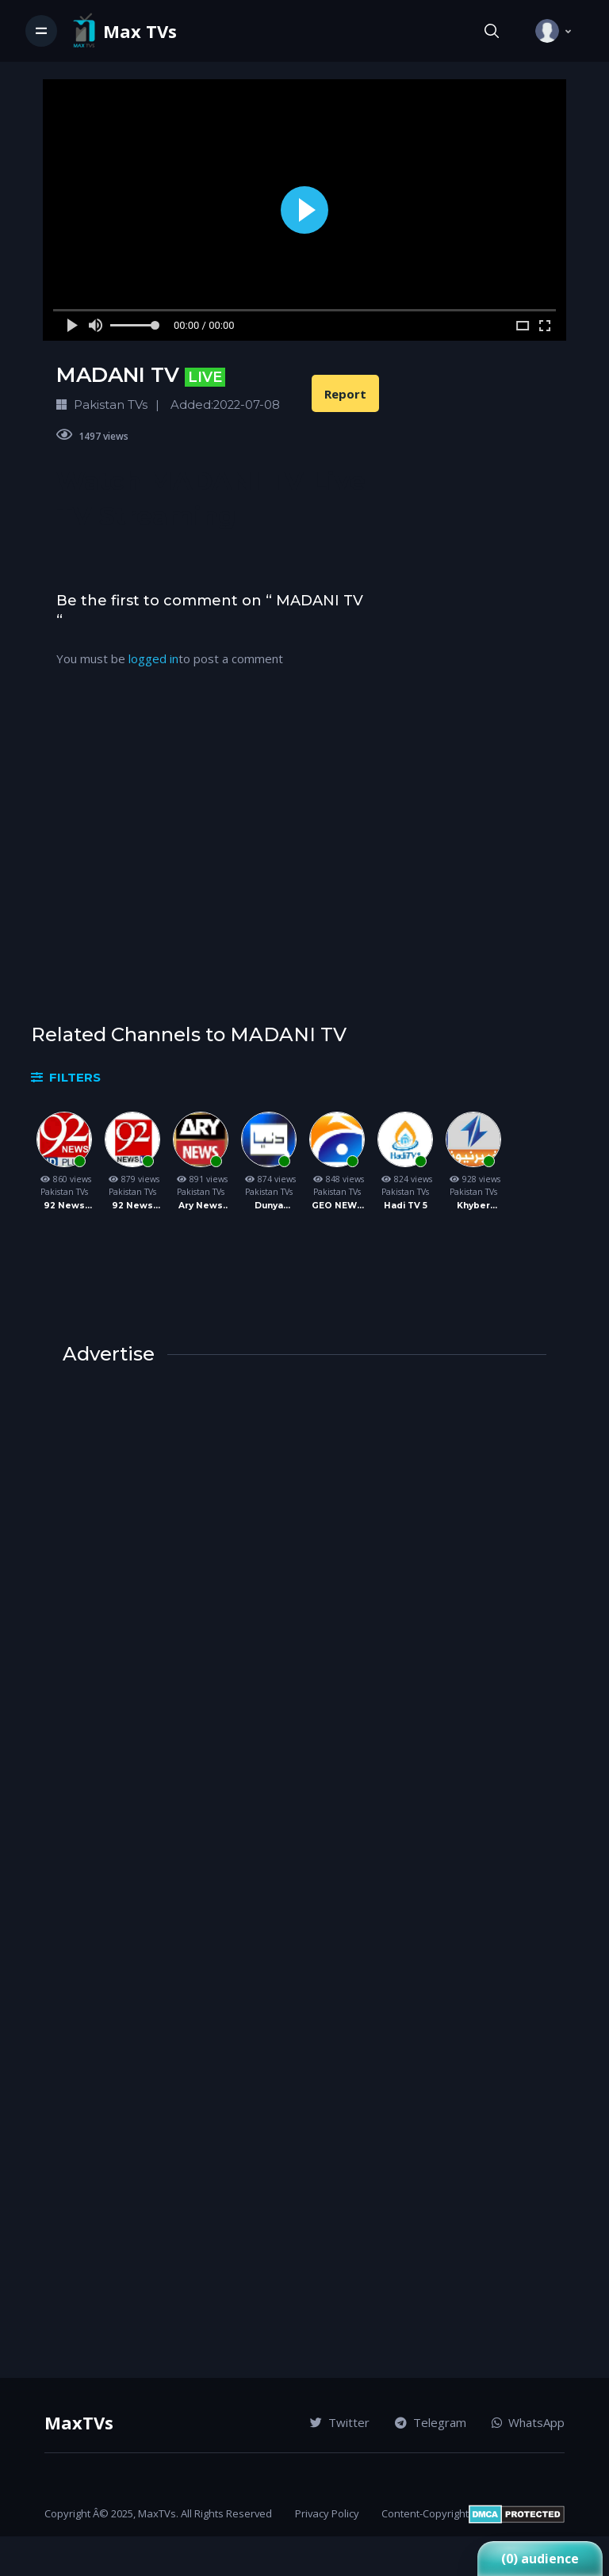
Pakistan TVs (64, 1191)
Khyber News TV (474, 1206)
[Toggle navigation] (41, 31)
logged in (153, 658)
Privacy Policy (327, 2513)
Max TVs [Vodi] (140, 31)
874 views (269, 1179)
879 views (132, 1179)
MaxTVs (78, 2422)
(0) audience (540, 2558)
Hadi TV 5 (405, 1205)
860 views (64, 1179)
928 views (473, 1179)
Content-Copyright (425, 2513)
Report (345, 394)
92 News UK (132, 1206)
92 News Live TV (64, 1206)
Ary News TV (200, 1206)
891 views (201, 1179)
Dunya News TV (269, 1206)
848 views (337, 1179)
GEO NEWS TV (337, 1206)
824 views (405, 1179)
